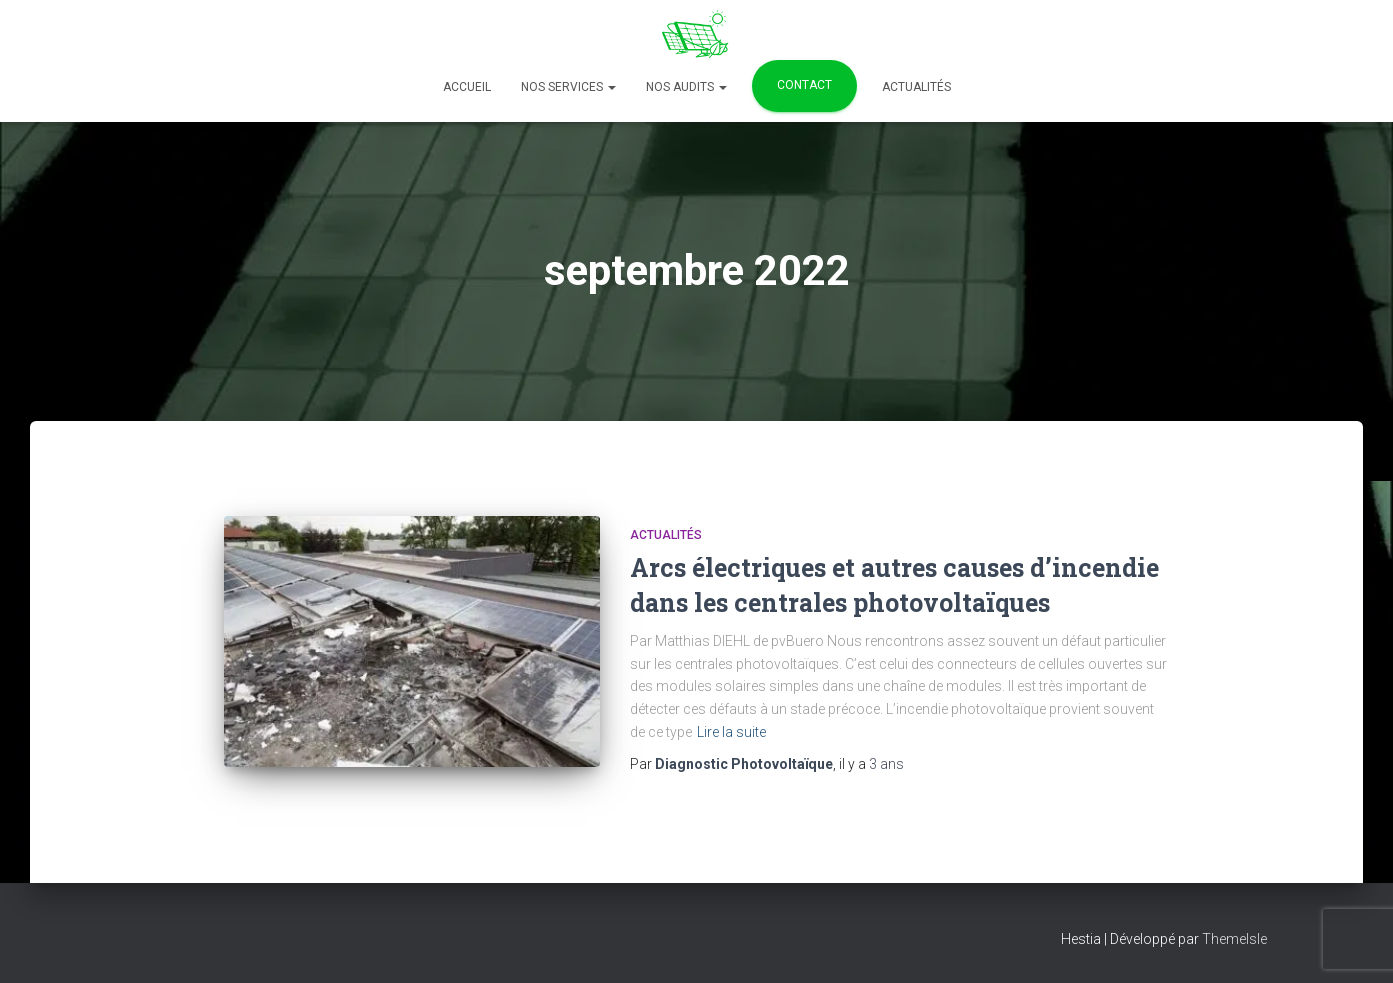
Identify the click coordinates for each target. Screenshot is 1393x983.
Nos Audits (686, 87)
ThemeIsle (1234, 939)
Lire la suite (731, 732)
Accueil (467, 87)
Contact (804, 85)
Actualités (916, 87)
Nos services (568, 87)
